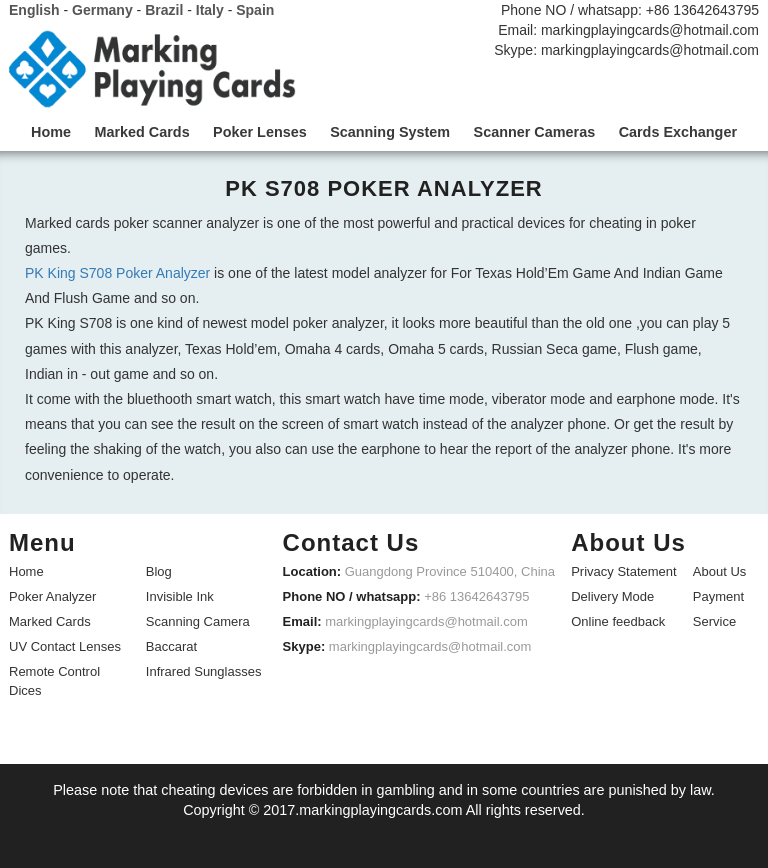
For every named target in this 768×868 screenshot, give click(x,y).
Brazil (164, 10)
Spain (255, 10)
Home (26, 570)
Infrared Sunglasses (204, 670)
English (34, 10)
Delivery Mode (612, 595)
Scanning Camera (198, 620)
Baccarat (171, 645)
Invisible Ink (180, 595)
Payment (718, 595)
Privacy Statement (624, 570)
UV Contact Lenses (65, 645)
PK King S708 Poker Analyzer (117, 273)
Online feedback (618, 620)
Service (714, 620)
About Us (719, 570)
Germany (102, 10)
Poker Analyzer (52, 595)
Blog (159, 570)
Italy (210, 10)
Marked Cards (50, 620)
